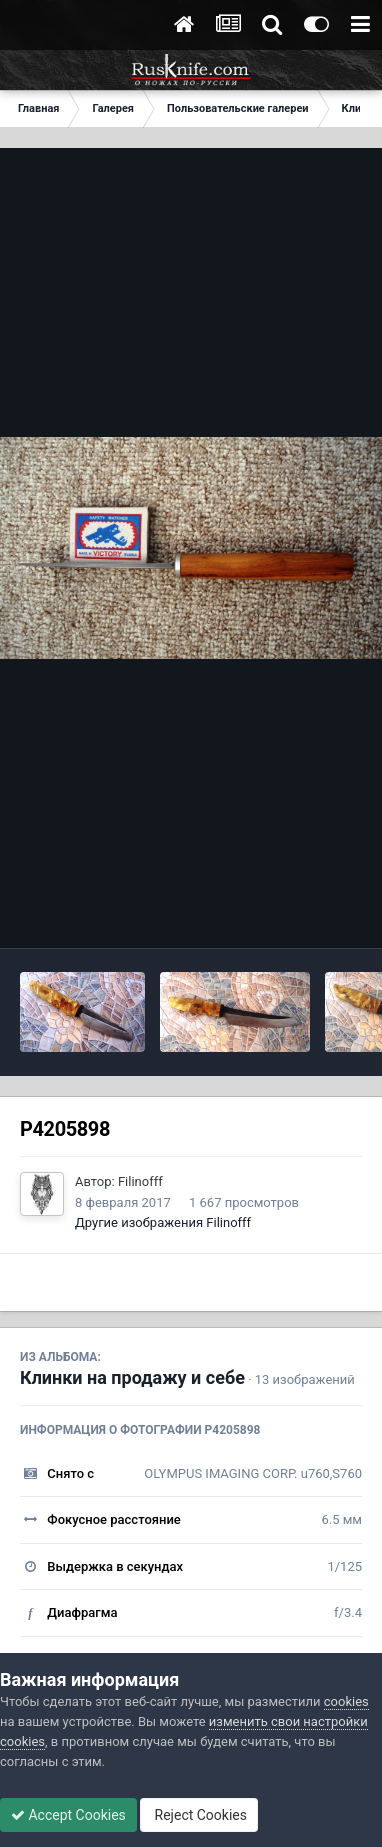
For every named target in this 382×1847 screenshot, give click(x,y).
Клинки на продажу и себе (132, 1377)
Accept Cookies (68, 1815)
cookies (346, 1701)
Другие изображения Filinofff (163, 1222)
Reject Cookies (199, 1815)
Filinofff (140, 1181)
